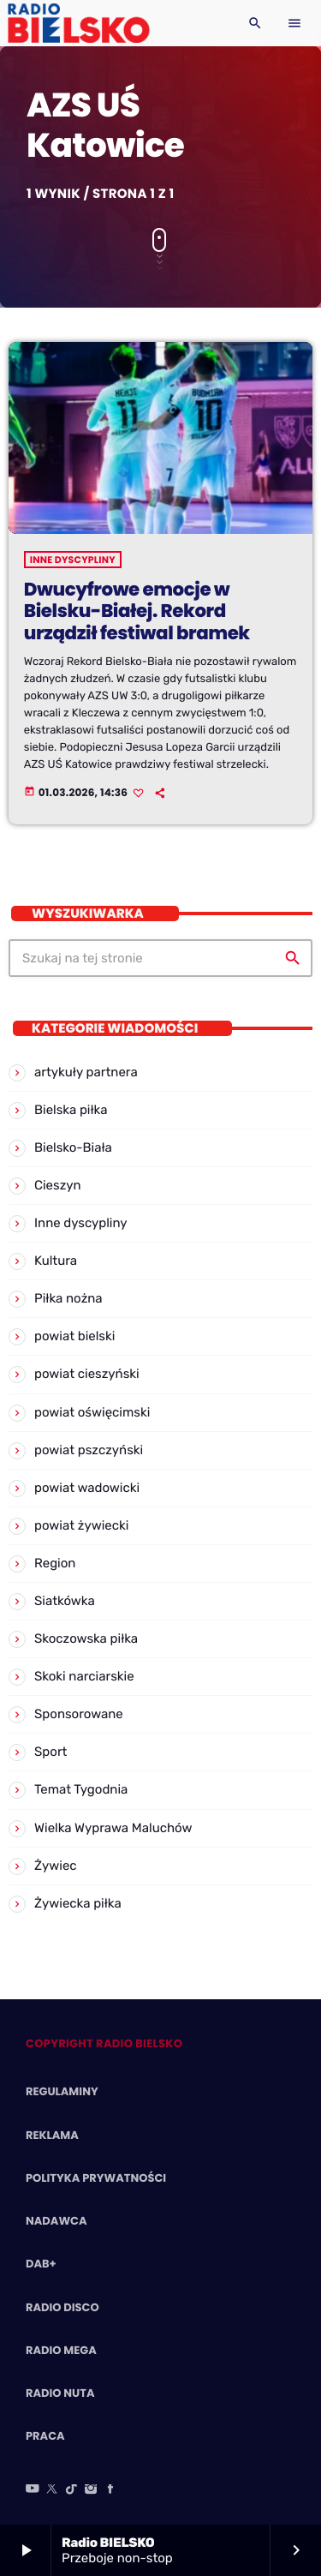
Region (54, 1563)
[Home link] (78, 23)
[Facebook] (110, 2490)
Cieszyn (57, 1185)
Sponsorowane (78, 1714)
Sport (50, 1751)
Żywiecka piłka (78, 1903)
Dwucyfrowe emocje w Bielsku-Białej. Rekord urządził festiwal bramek (137, 612)
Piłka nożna (68, 1298)
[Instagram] (91, 2490)
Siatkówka (64, 1601)
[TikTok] (72, 2490)
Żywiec (55, 1865)
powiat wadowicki (87, 1487)
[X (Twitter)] (52, 2490)
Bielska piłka (70, 1109)
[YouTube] (32, 2490)
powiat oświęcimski (92, 1412)
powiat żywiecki (81, 1525)
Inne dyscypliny (73, 559)
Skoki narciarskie (84, 1676)
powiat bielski (74, 1336)
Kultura (55, 1260)
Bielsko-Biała (73, 1147)
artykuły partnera (86, 1072)
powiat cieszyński (87, 1373)
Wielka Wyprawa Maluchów (113, 1828)
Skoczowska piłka (86, 1638)
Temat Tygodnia (81, 1789)
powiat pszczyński (88, 1450)
